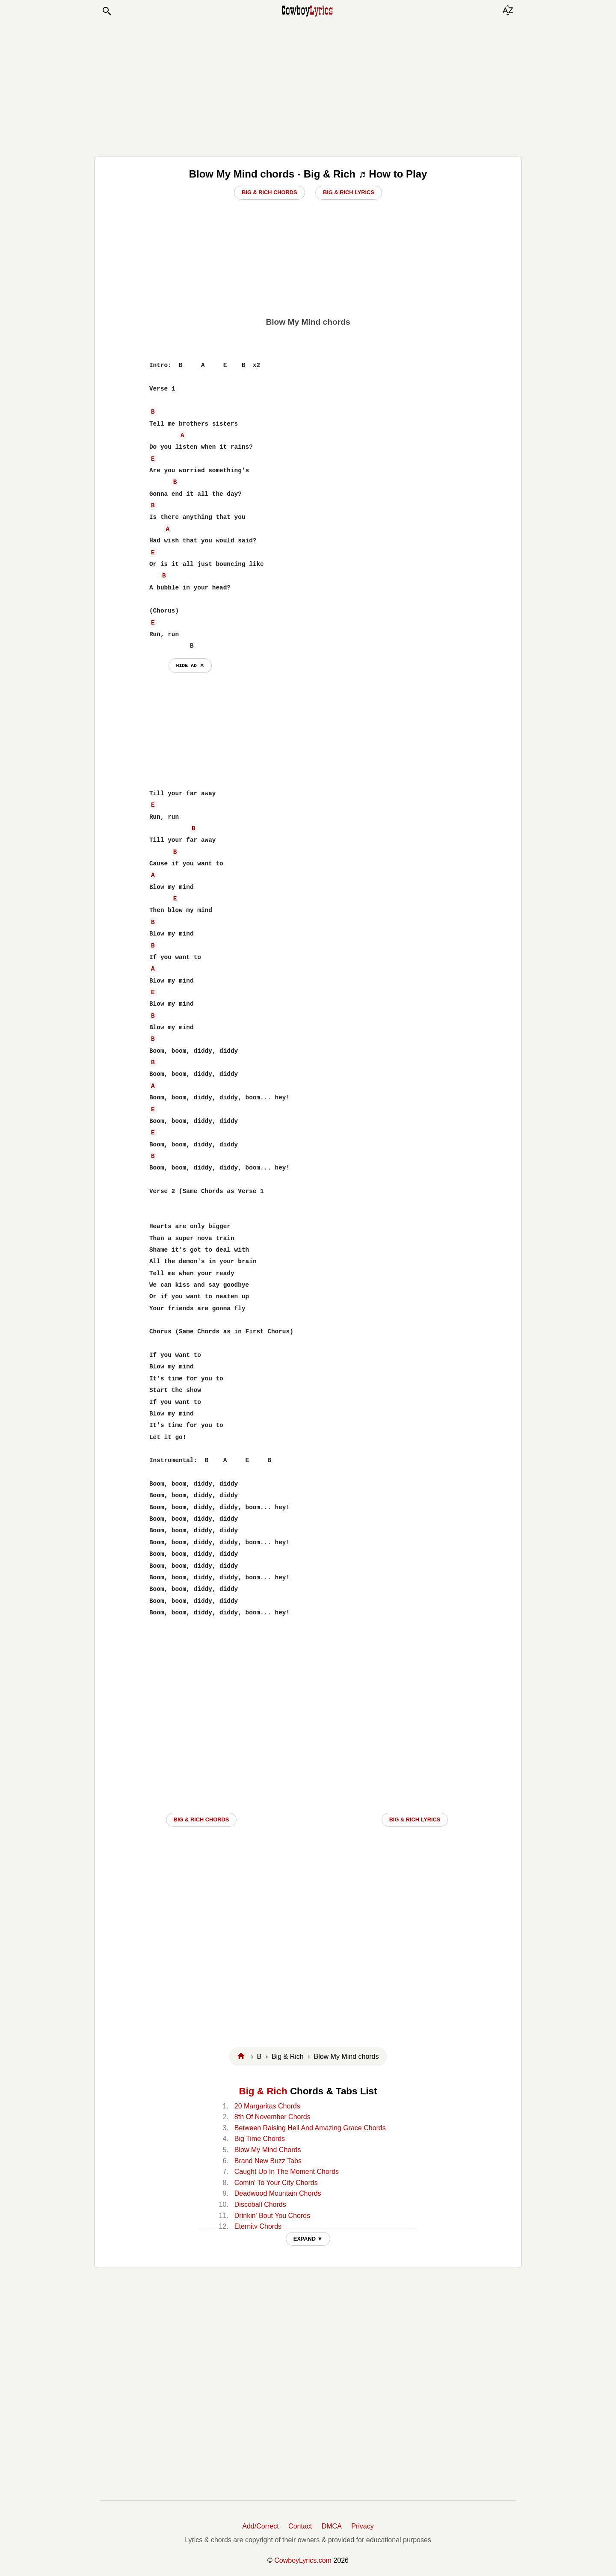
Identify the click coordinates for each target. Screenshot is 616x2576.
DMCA (332, 2526)
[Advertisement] (308, 86)
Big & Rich (263, 2091)
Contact (300, 2526)
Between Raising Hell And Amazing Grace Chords (310, 2128)
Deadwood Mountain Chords (277, 2193)
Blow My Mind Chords (267, 2149)
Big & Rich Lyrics (348, 192)
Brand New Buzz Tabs (268, 2160)
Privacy (362, 2526)
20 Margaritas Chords (267, 2106)
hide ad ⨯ (190, 665)
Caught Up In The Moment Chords (286, 2171)
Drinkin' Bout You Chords (272, 2215)
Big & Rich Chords (269, 192)
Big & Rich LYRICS (415, 1819)
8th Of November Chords (272, 2116)
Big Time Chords (259, 2138)
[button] (106, 11)
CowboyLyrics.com (303, 2560)
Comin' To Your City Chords (276, 2182)
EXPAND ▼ (308, 2238)
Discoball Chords (260, 2204)
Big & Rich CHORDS (201, 1819)
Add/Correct (260, 2526)
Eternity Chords (257, 2226)
